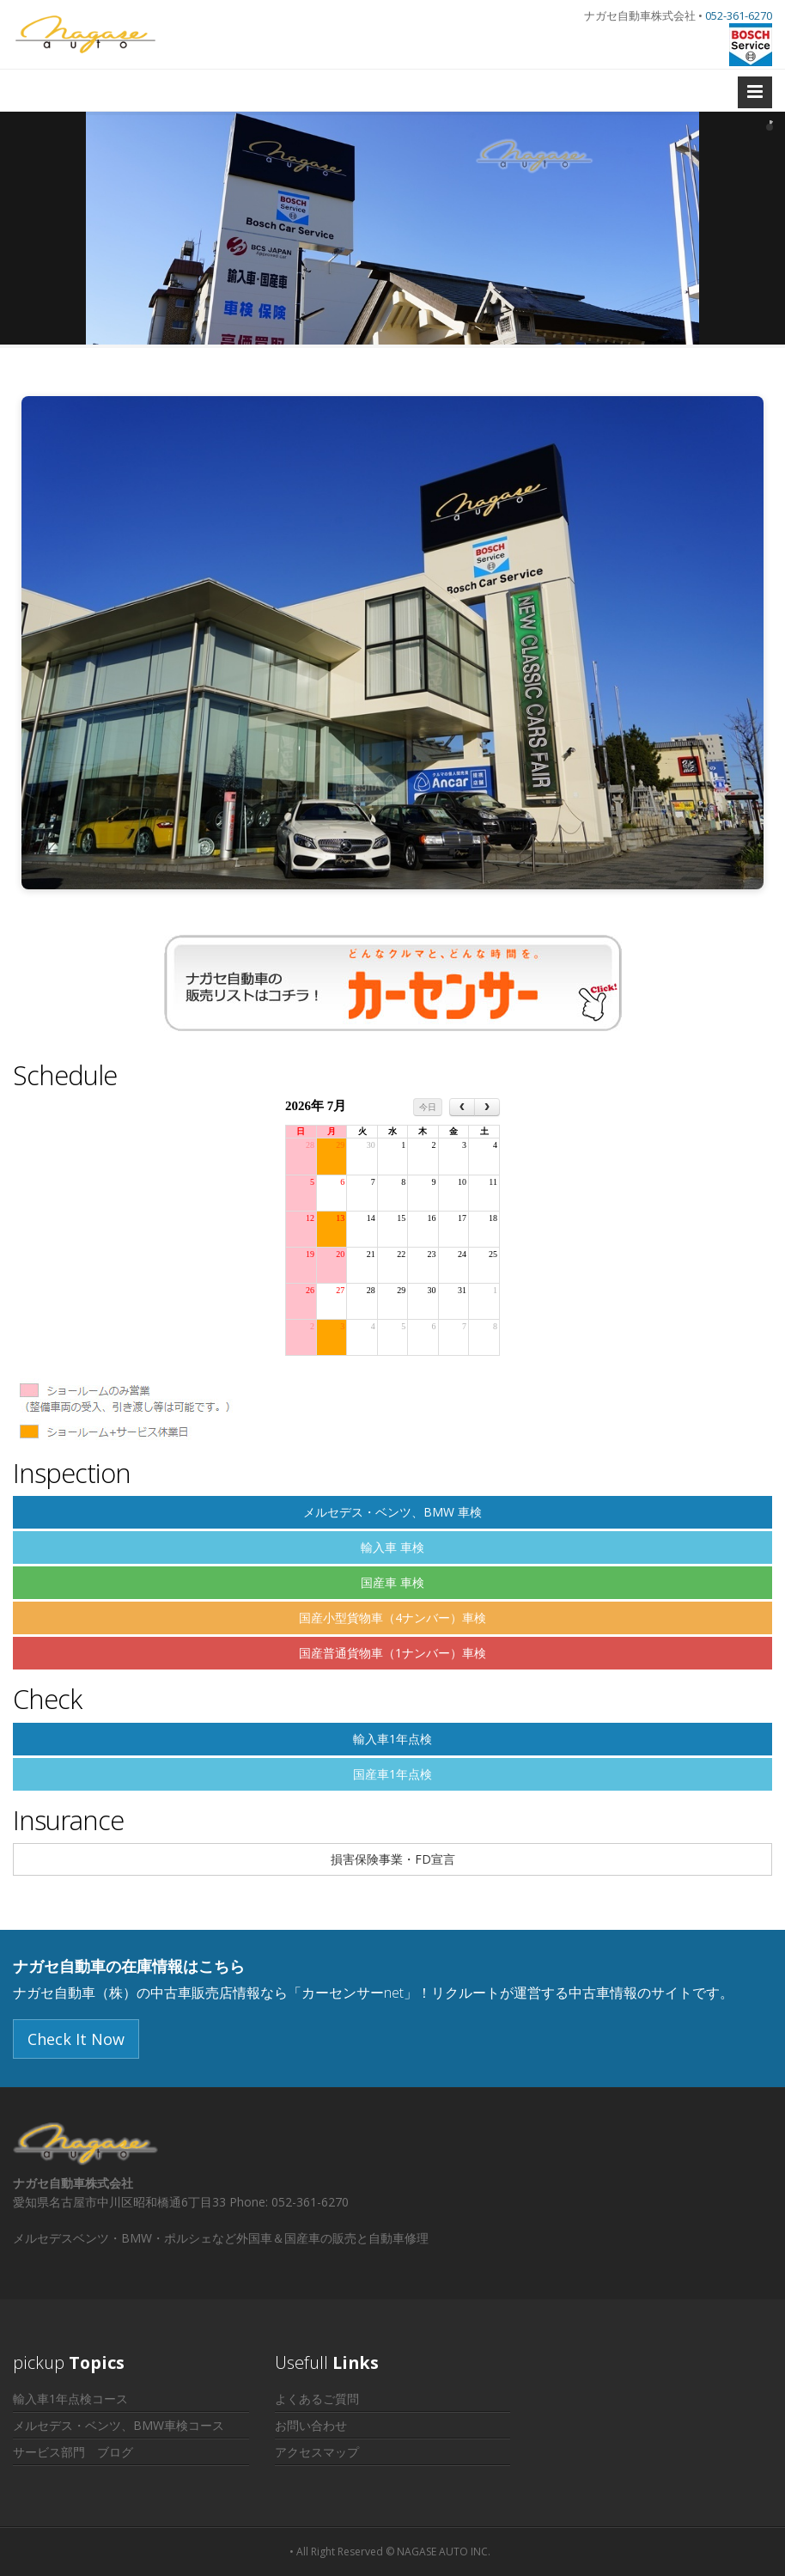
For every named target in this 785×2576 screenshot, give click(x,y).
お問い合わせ (311, 2425)
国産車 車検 (392, 1582)
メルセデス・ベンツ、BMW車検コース (118, 2425)
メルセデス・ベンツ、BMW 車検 (392, 1512)
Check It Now (76, 2039)
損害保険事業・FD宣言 (393, 1859)
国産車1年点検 (392, 1774)
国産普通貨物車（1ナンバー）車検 (392, 1653)
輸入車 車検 (392, 1547)
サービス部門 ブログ (73, 2452)
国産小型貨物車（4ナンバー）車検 (392, 1617)
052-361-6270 (738, 15)
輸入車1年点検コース (70, 2398)
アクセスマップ (317, 2452)
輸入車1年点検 (392, 1739)
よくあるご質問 (317, 2398)
